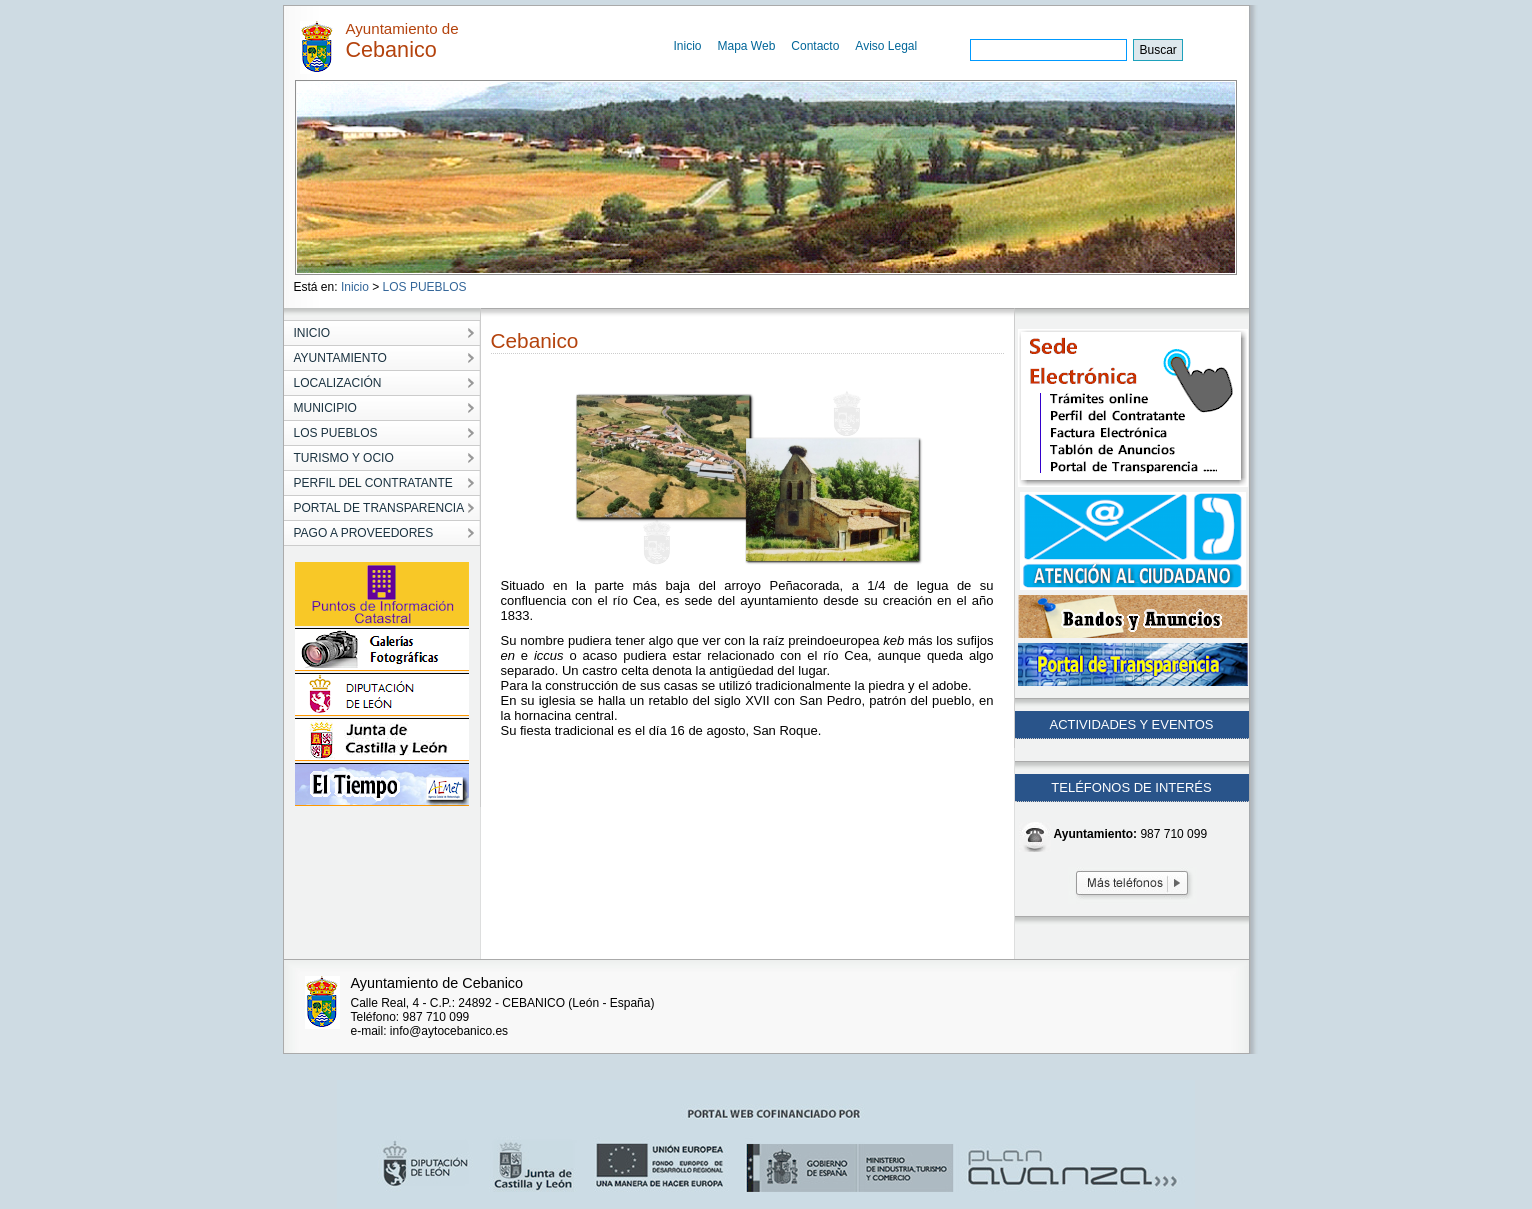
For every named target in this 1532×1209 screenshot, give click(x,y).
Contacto (815, 46)
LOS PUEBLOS (425, 287)
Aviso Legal (886, 46)
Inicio (688, 46)
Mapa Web (747, 46)
